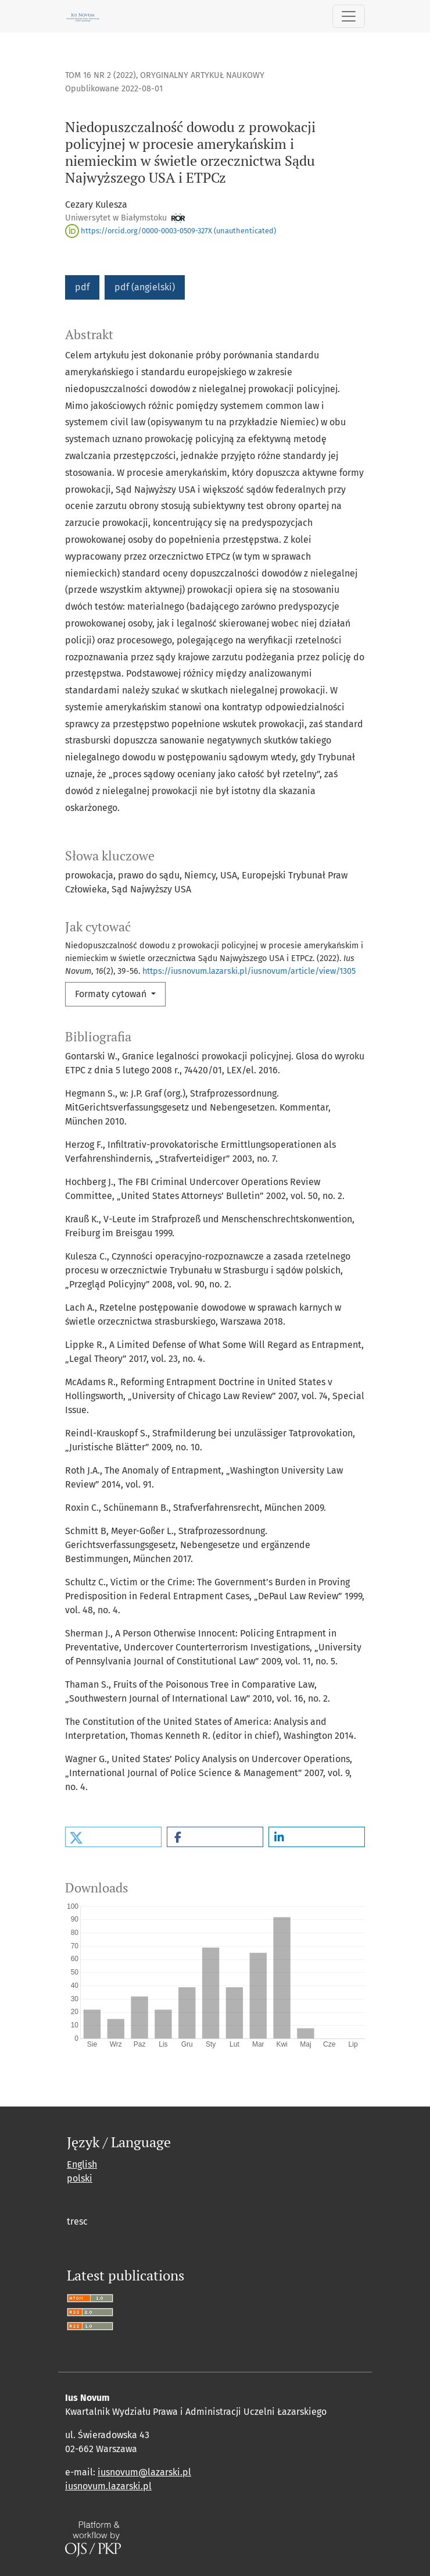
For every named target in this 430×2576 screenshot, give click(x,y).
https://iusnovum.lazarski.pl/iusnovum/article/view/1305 (249, 971)
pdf (82, 287)
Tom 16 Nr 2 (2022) (100, 75)
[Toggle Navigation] (348, 16)
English (82, 2164)
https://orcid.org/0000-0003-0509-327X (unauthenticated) (170, 230)
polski (79, 2178)
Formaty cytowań (112, 993)
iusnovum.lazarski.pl (108, 2486)
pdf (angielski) (144, 287)
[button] (113, 1837)
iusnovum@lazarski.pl (144, 2472)
